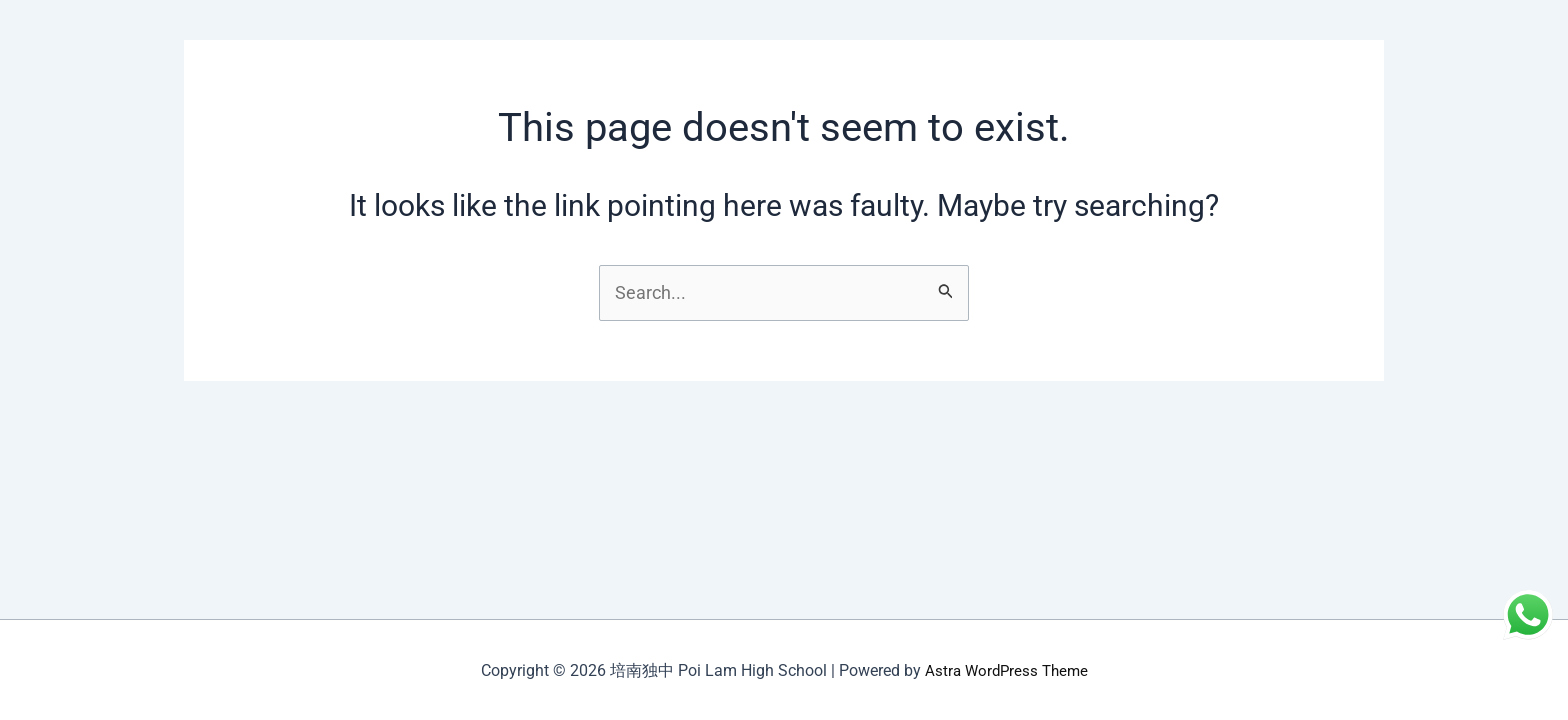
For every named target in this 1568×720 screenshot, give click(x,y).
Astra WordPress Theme (1006, 670)
